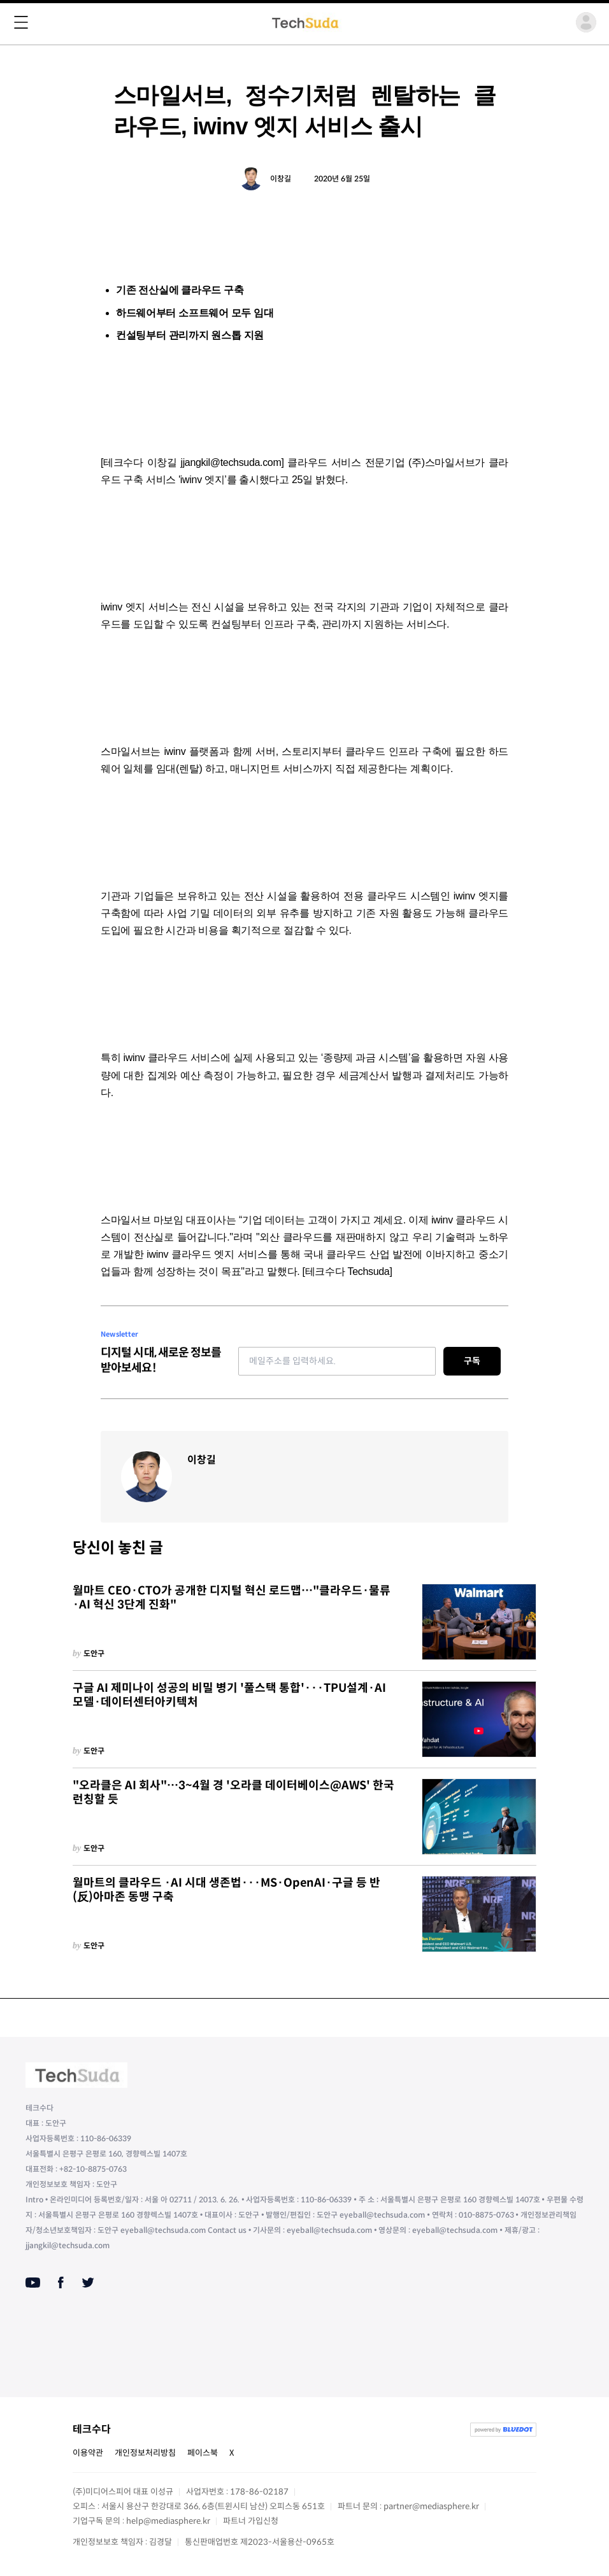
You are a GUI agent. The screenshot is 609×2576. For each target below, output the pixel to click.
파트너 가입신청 (250, 2521)
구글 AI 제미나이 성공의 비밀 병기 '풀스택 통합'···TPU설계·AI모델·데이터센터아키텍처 (229, 1695)
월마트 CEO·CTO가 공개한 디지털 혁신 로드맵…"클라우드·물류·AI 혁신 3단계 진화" (231, 1598)
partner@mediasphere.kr (431, 2506)
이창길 (280, 178)
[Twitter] (88, 2282)
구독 (472, 1361)
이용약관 (88, 2452)
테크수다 (92, 2429)
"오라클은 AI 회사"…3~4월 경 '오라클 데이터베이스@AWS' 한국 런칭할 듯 (233, 1792)
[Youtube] (32, 2282)
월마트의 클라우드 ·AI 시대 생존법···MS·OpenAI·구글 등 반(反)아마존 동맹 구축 (226, 1890)
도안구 (93, 1653)
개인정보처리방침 (145, 2452)
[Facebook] (61, 2282)
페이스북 (202, 2452)
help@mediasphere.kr (168, 2521)
